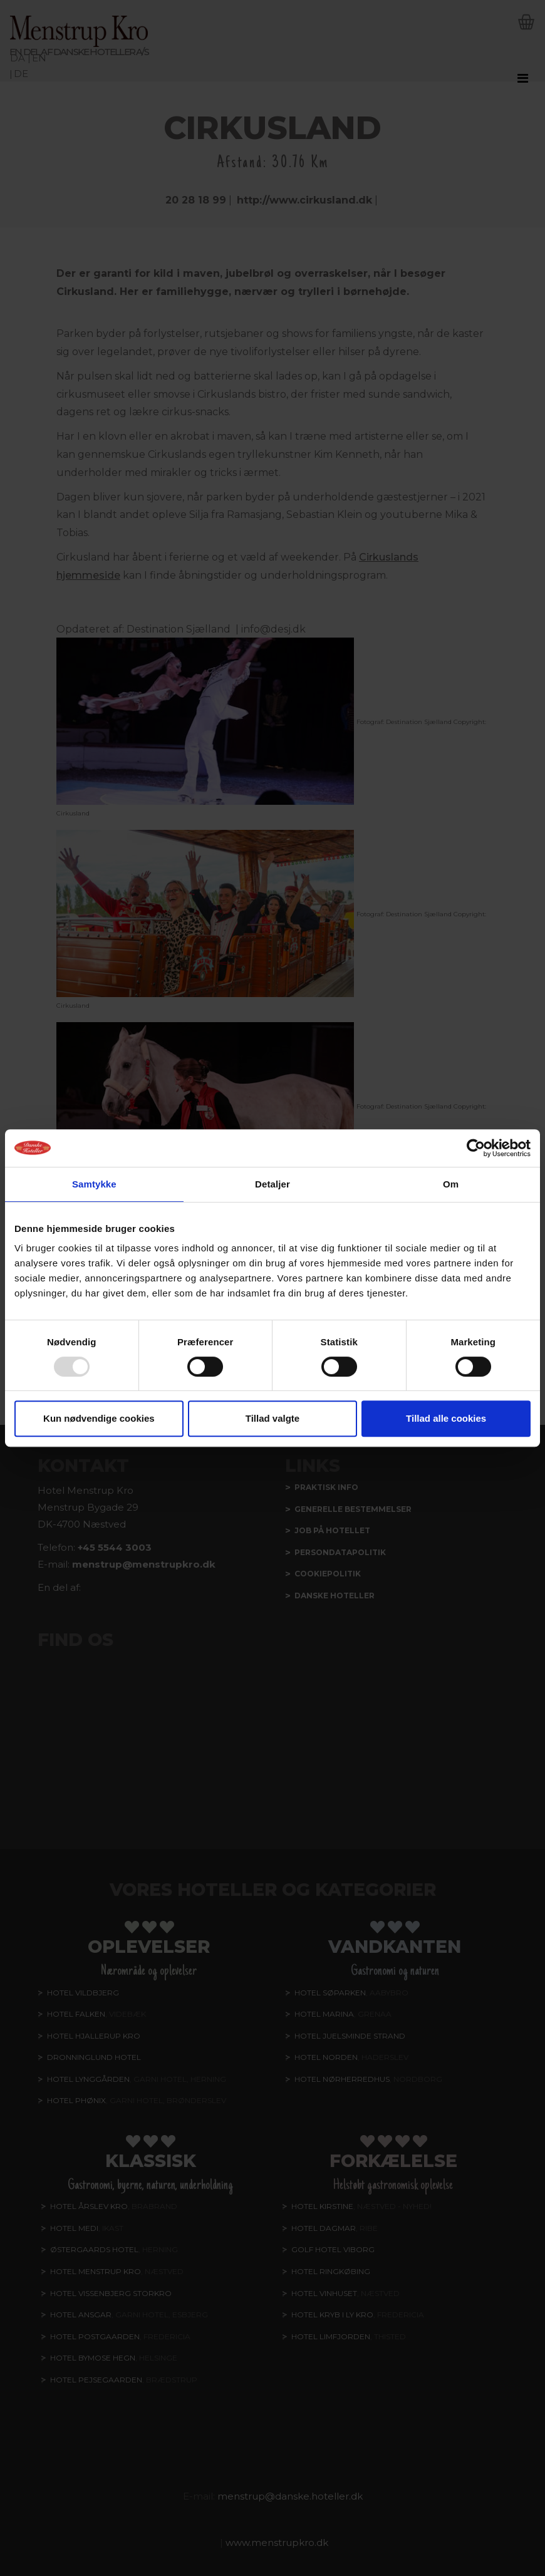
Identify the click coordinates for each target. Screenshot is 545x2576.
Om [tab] (451, 1184)
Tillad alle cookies (446, 1418)
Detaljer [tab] (272, 1184)
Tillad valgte (272, 1418)
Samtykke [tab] (94, 1184)
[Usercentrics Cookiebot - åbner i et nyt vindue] (476, 1148)
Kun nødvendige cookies (99, 1418)
